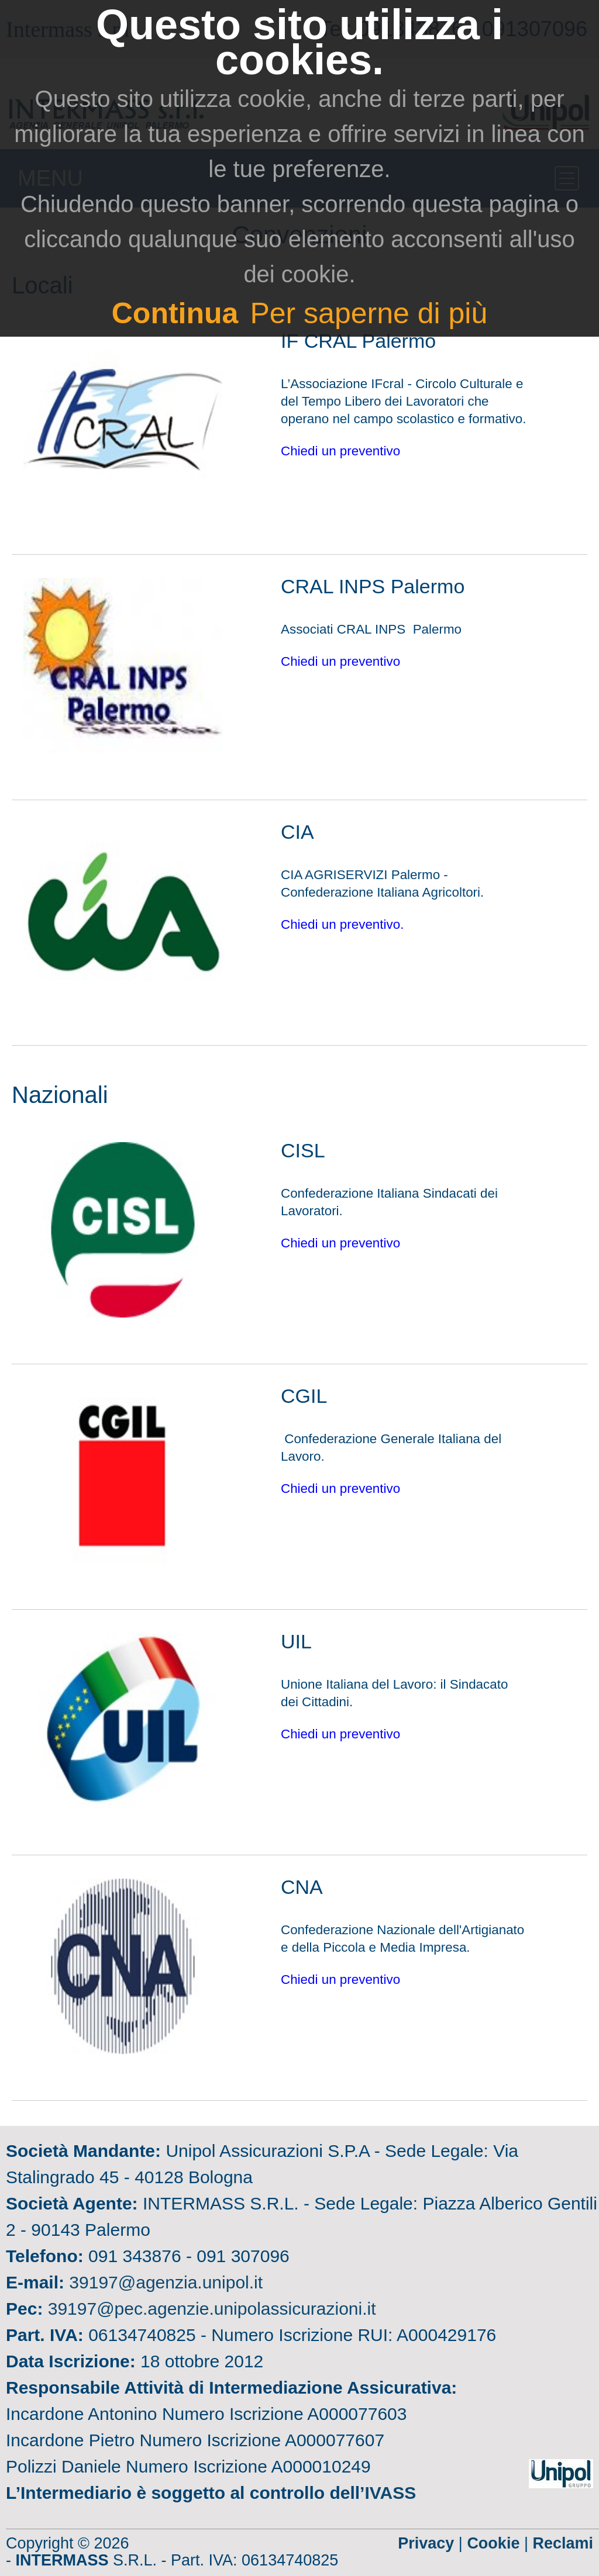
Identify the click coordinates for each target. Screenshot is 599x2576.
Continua (175, 313)
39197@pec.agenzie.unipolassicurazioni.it (212, 2308)
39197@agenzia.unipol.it (166, 2282)
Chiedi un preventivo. (344, 924)
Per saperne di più (368, 313)
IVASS (390, 2492)
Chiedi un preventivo (340, 451)
